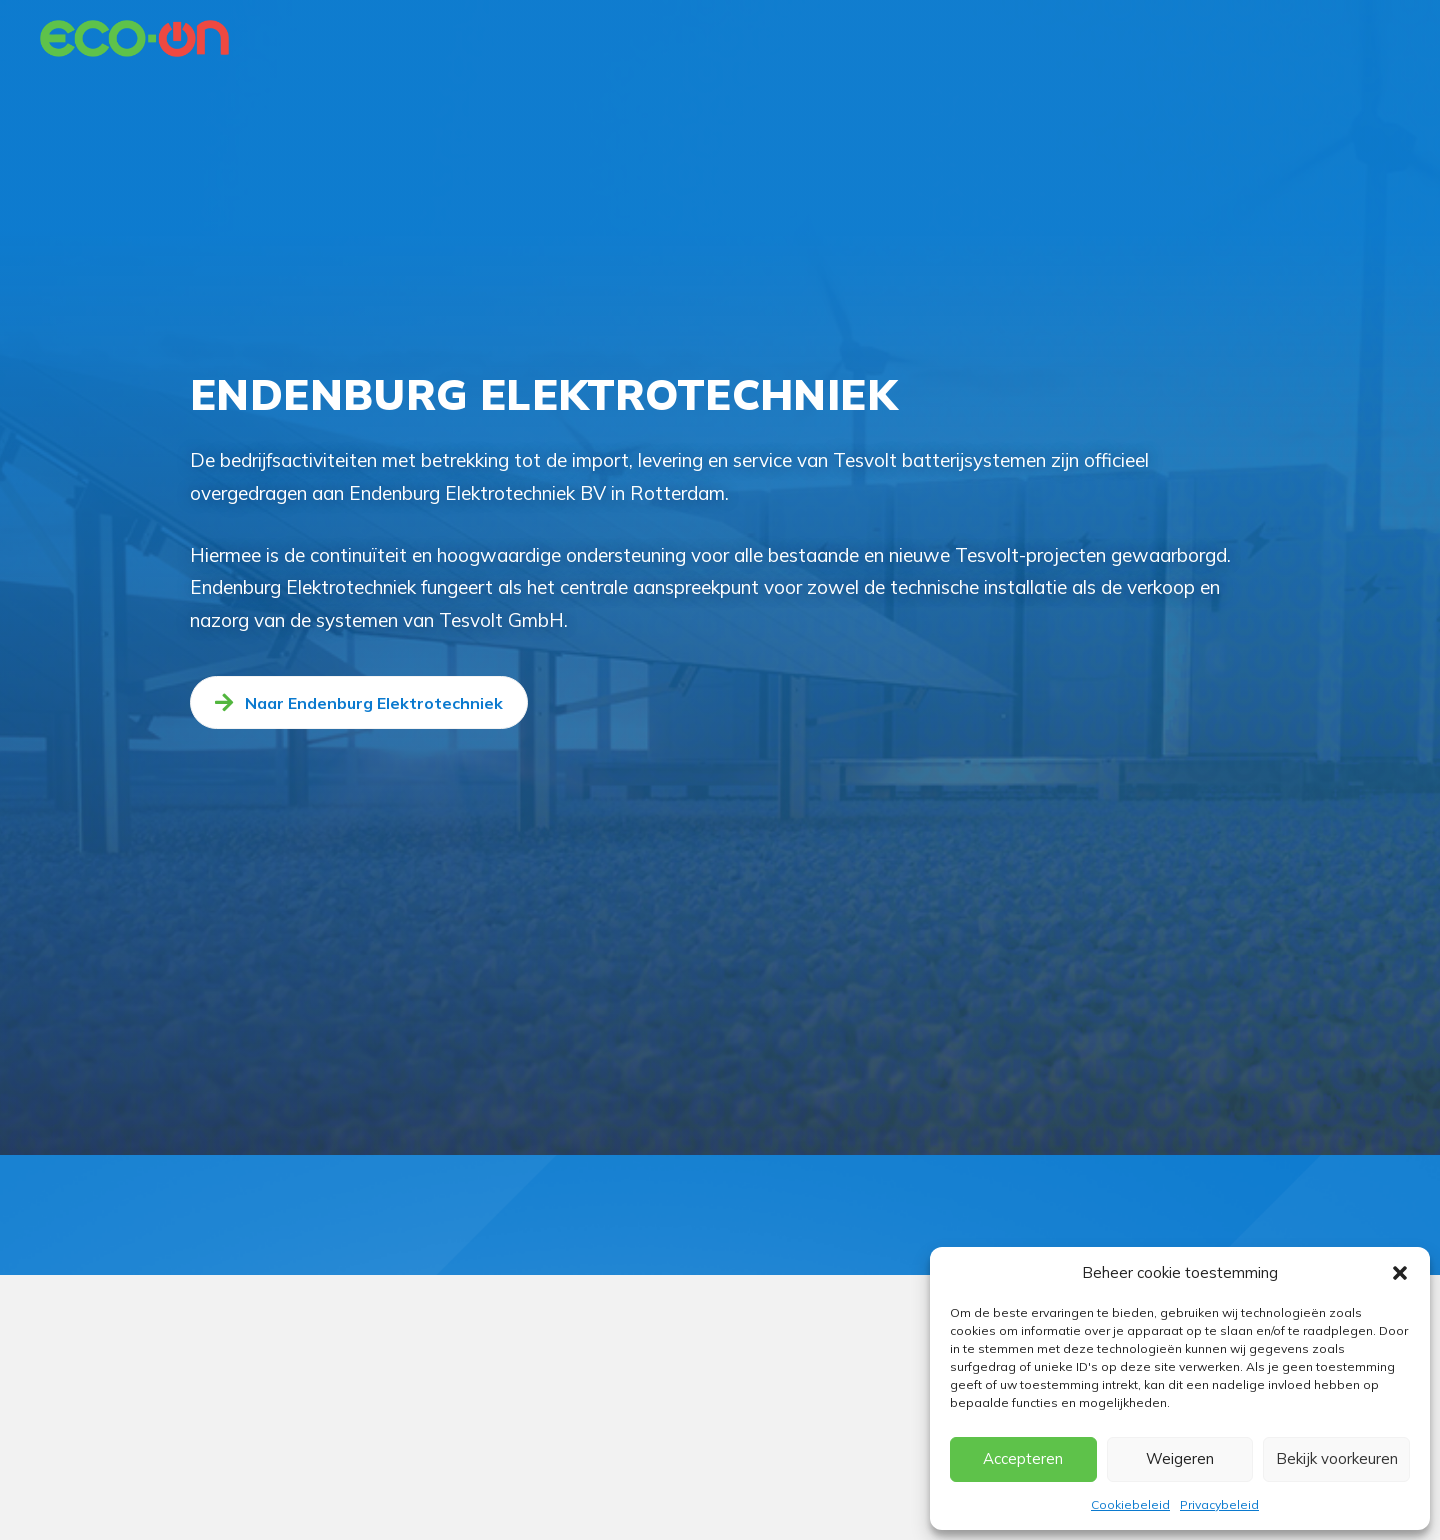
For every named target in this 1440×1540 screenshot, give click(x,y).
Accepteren (1023, 1458)
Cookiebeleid (1130, 1504)
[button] (1400, 1273)
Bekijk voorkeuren (1337, 1458)
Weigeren (1180, 1458)
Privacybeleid (1219, 1504)
